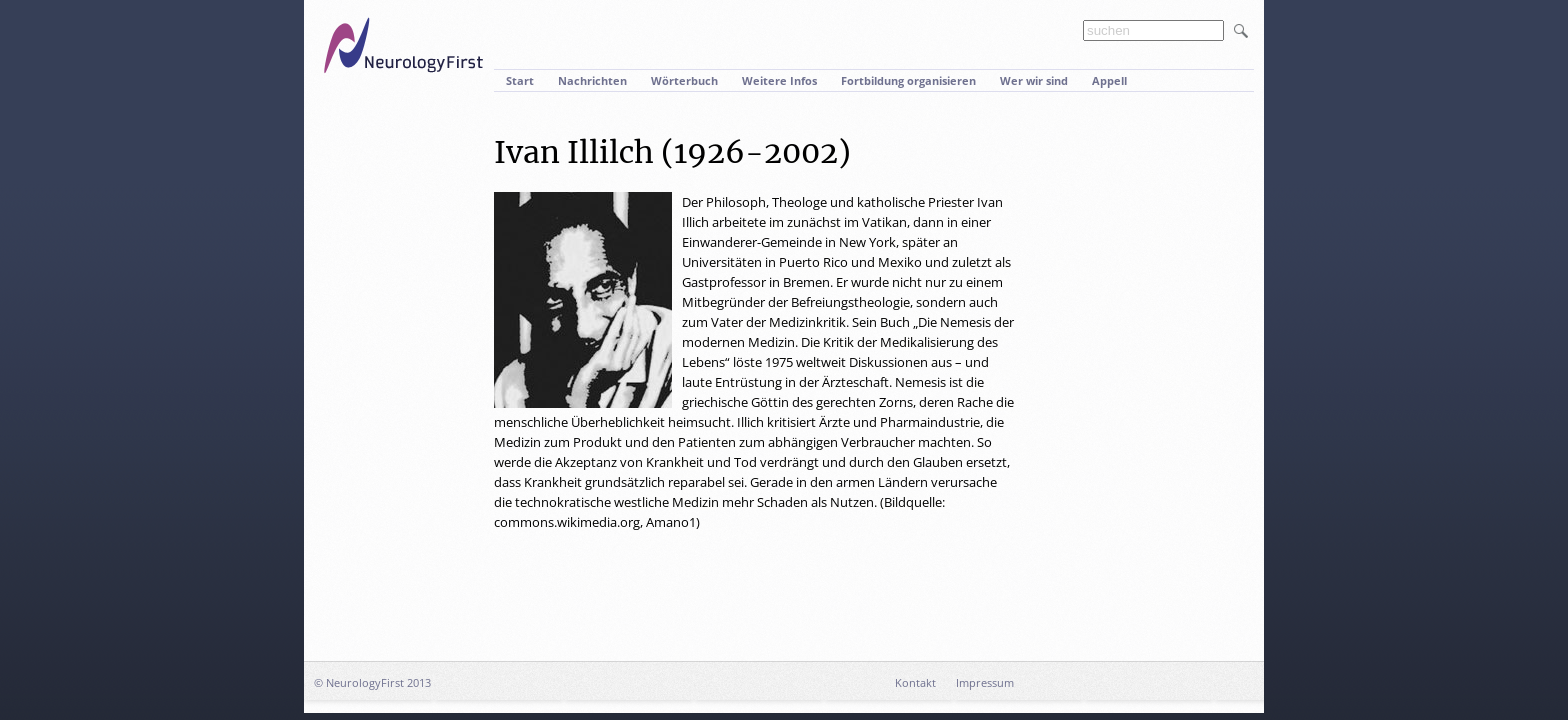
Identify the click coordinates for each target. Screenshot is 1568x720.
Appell (1109, 80)
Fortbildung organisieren (908, 80)
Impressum (985, 682)
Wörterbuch (684, 80)
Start (520, 80)
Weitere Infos (779, 80)
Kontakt (915, 682)
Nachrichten (592, 80)
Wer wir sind (1034, 80)
